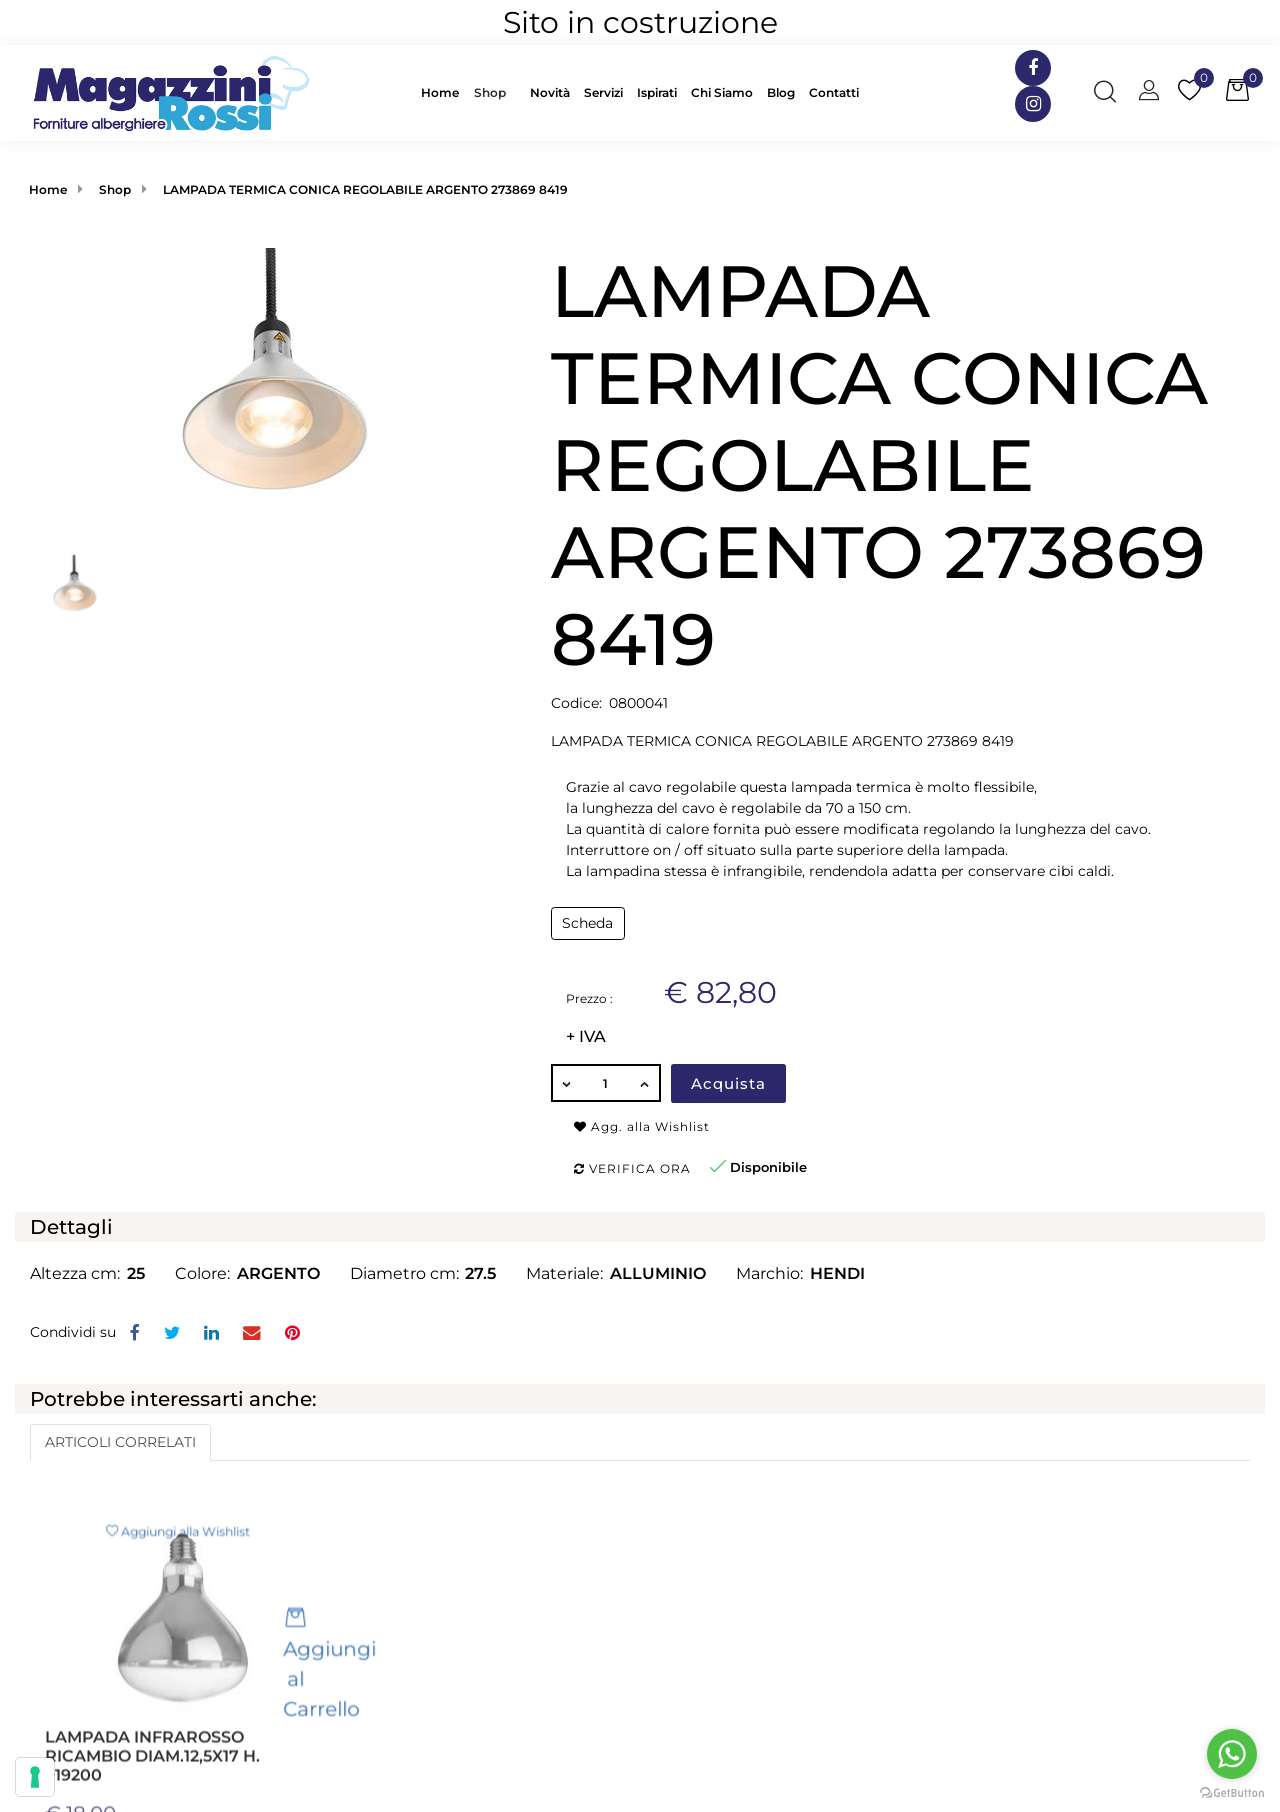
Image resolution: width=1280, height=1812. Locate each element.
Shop (490, 92)
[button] (275, 397)
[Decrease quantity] (566, 1083)
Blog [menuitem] (781, 92)
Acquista (728, 1083)
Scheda (587, 923)
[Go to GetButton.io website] (1232, 1792)
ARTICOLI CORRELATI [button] (120, 1442)
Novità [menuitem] (550, 92)
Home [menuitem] (440, 92)
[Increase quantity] (646, 1083)
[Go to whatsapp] (1232, 1754)
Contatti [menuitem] (834, 92)
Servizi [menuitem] (603, 92)
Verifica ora (632, 1168)
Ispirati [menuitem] (657, 92)
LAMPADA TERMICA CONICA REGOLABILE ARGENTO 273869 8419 (365, 189)
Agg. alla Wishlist (642, 1126)
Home (48, 189)
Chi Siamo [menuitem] (722, 92)
